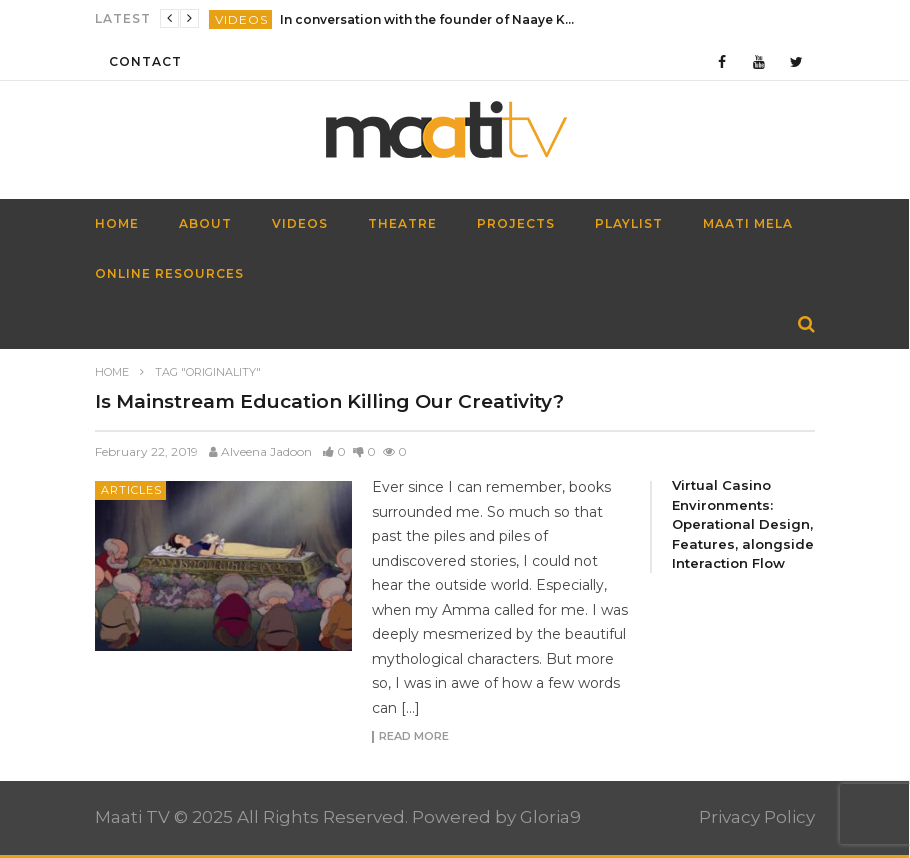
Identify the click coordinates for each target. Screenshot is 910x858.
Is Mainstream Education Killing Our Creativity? (329, 401)
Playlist (629, 223)
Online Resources (169, 273)
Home (112, 372)
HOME (117, 223)
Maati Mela (748, 223)
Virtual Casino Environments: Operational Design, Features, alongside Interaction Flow (743, 524)
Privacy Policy (757, 817)
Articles (131, 490)
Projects (516, 223)
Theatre (402, 223)
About (205, 223)
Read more (414, 737)
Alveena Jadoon (266, 451)
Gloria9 (550, 817)
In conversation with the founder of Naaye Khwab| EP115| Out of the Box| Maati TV (430, 19)
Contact (145, 61)
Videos (241, 19)
